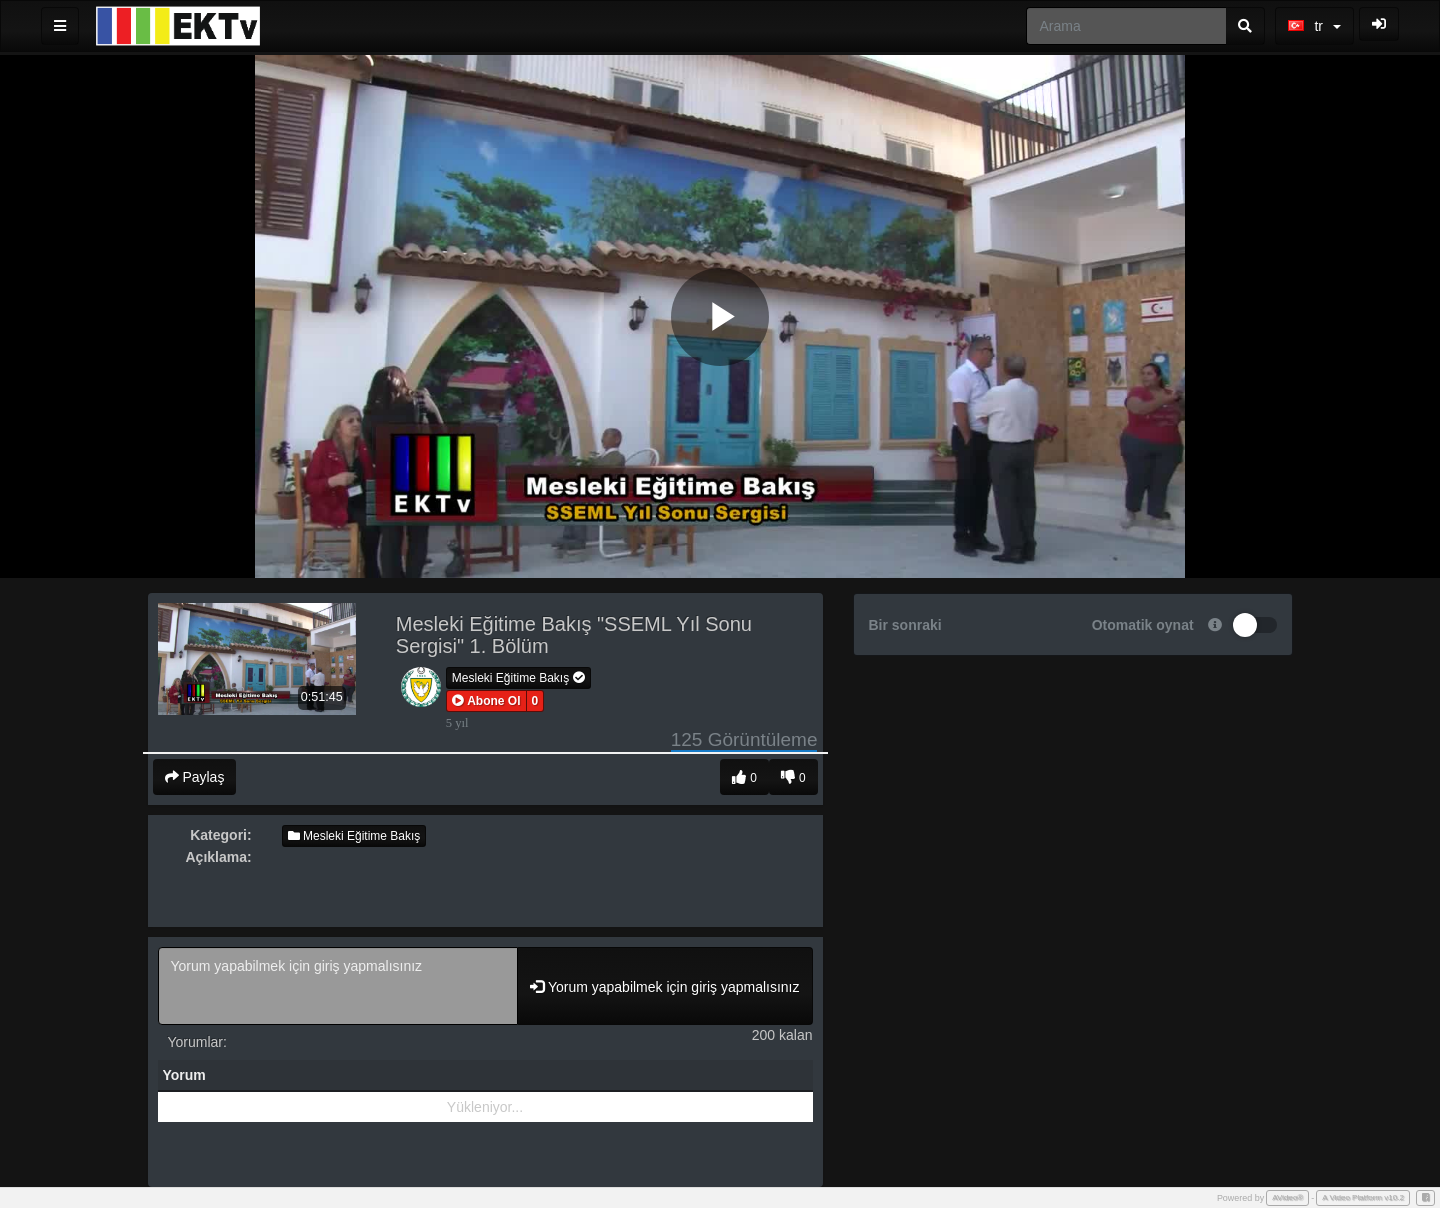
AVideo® (1287, 1197)
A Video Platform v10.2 (1363, 1197)
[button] (486, 701)
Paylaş (195, 777)
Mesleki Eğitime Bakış (518, 678)
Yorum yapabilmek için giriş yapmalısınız (338, 986)
